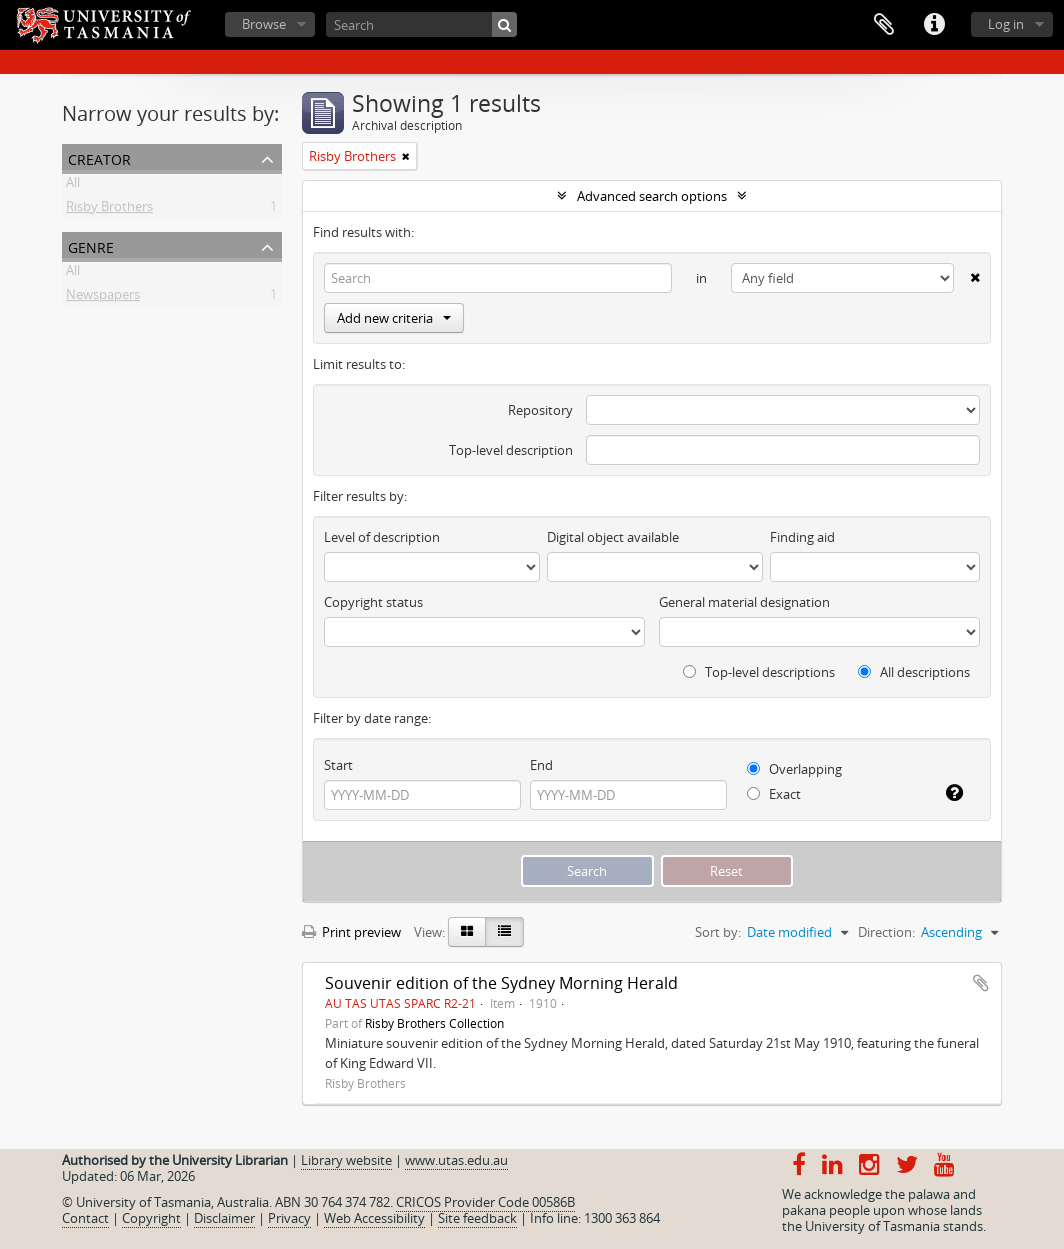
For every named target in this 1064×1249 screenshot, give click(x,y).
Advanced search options (652, 196)
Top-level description (511, 450)
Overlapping (794, 769)
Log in (1006, 24)
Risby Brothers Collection (434, 1023)
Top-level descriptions (759, 672)
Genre (91, 245)
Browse (264, 24)
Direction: (886, 932)
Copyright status (373, 602)
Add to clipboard (981, 983)
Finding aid (802, 537)
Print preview (351, 932)
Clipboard (884, 25)
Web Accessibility (374, 1218)
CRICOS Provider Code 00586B (485, 1202)
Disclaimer (224, 1218)
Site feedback (477, 1218)
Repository (540, 410)
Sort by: (718, 932)
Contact (85, 1218)
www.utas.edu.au (456, 1160)
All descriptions (914, 672)
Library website (346, 1160)
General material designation (744, 602)
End (541, 765)
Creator (99, 157)
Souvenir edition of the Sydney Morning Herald (501, 983)
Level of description (382, 537)
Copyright (151, 1218)
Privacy (289, 1218)
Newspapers (103, 298)
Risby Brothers (109, 210)
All (73, 186)
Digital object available (613, 537)
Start (338, 765)
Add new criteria (394, 318)
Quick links (934, 25)
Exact (774, 794)
